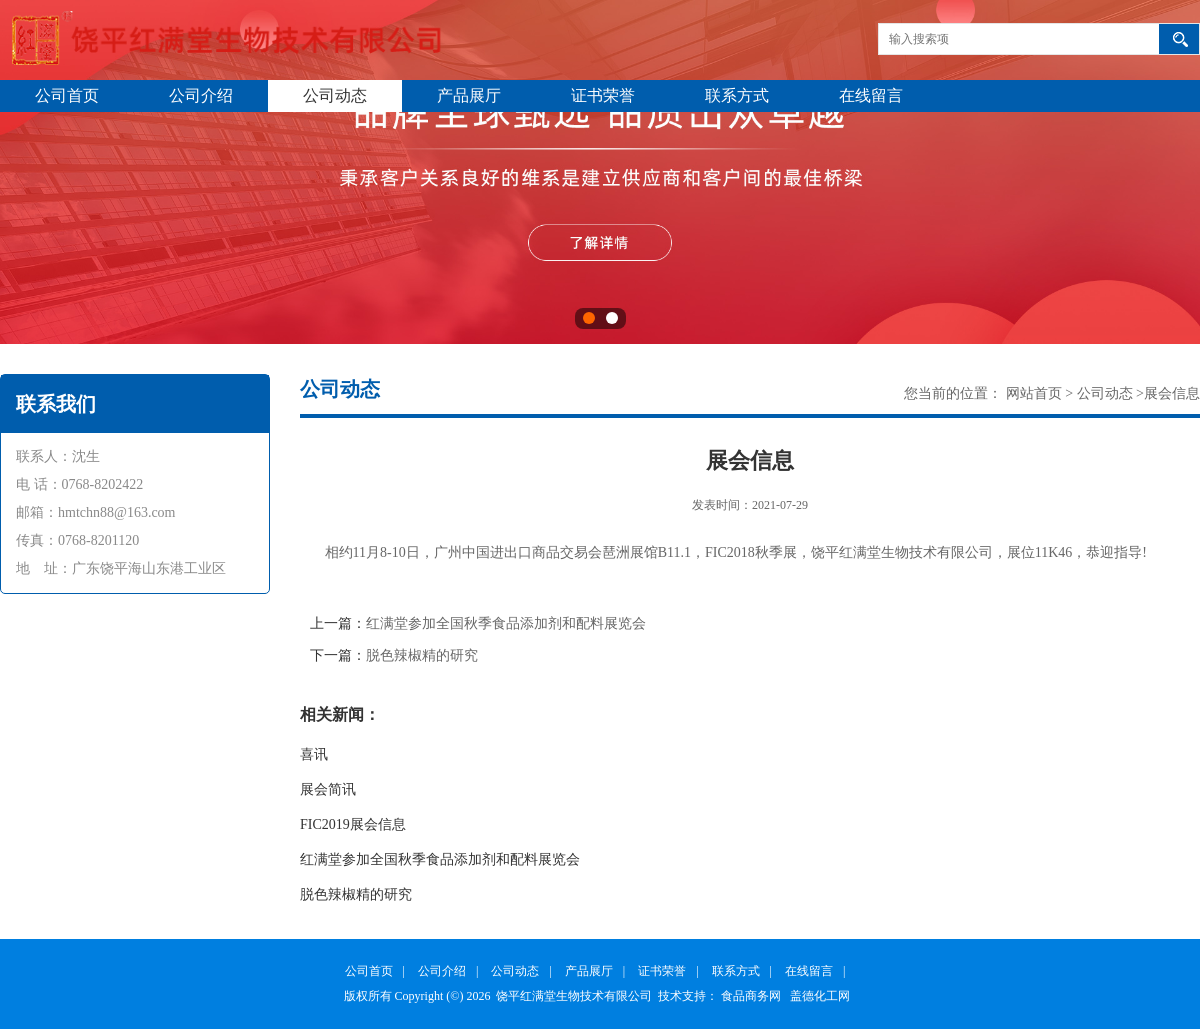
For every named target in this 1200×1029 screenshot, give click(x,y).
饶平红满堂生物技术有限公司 (574, 996)
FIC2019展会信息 (353, 824)
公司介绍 (201, 95)
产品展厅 (469, 95)
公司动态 (335, 95)
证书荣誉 (603, 95)
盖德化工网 (820, 996)
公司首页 (67, 95)
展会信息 (1172, 393)
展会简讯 (328, 789)
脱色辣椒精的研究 (422, 655)
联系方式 (737, 95)
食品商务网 (751, 996)
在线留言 (871, 95)
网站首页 (1034, 393)
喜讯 (314, 754)
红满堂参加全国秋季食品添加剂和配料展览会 (506, 623)
